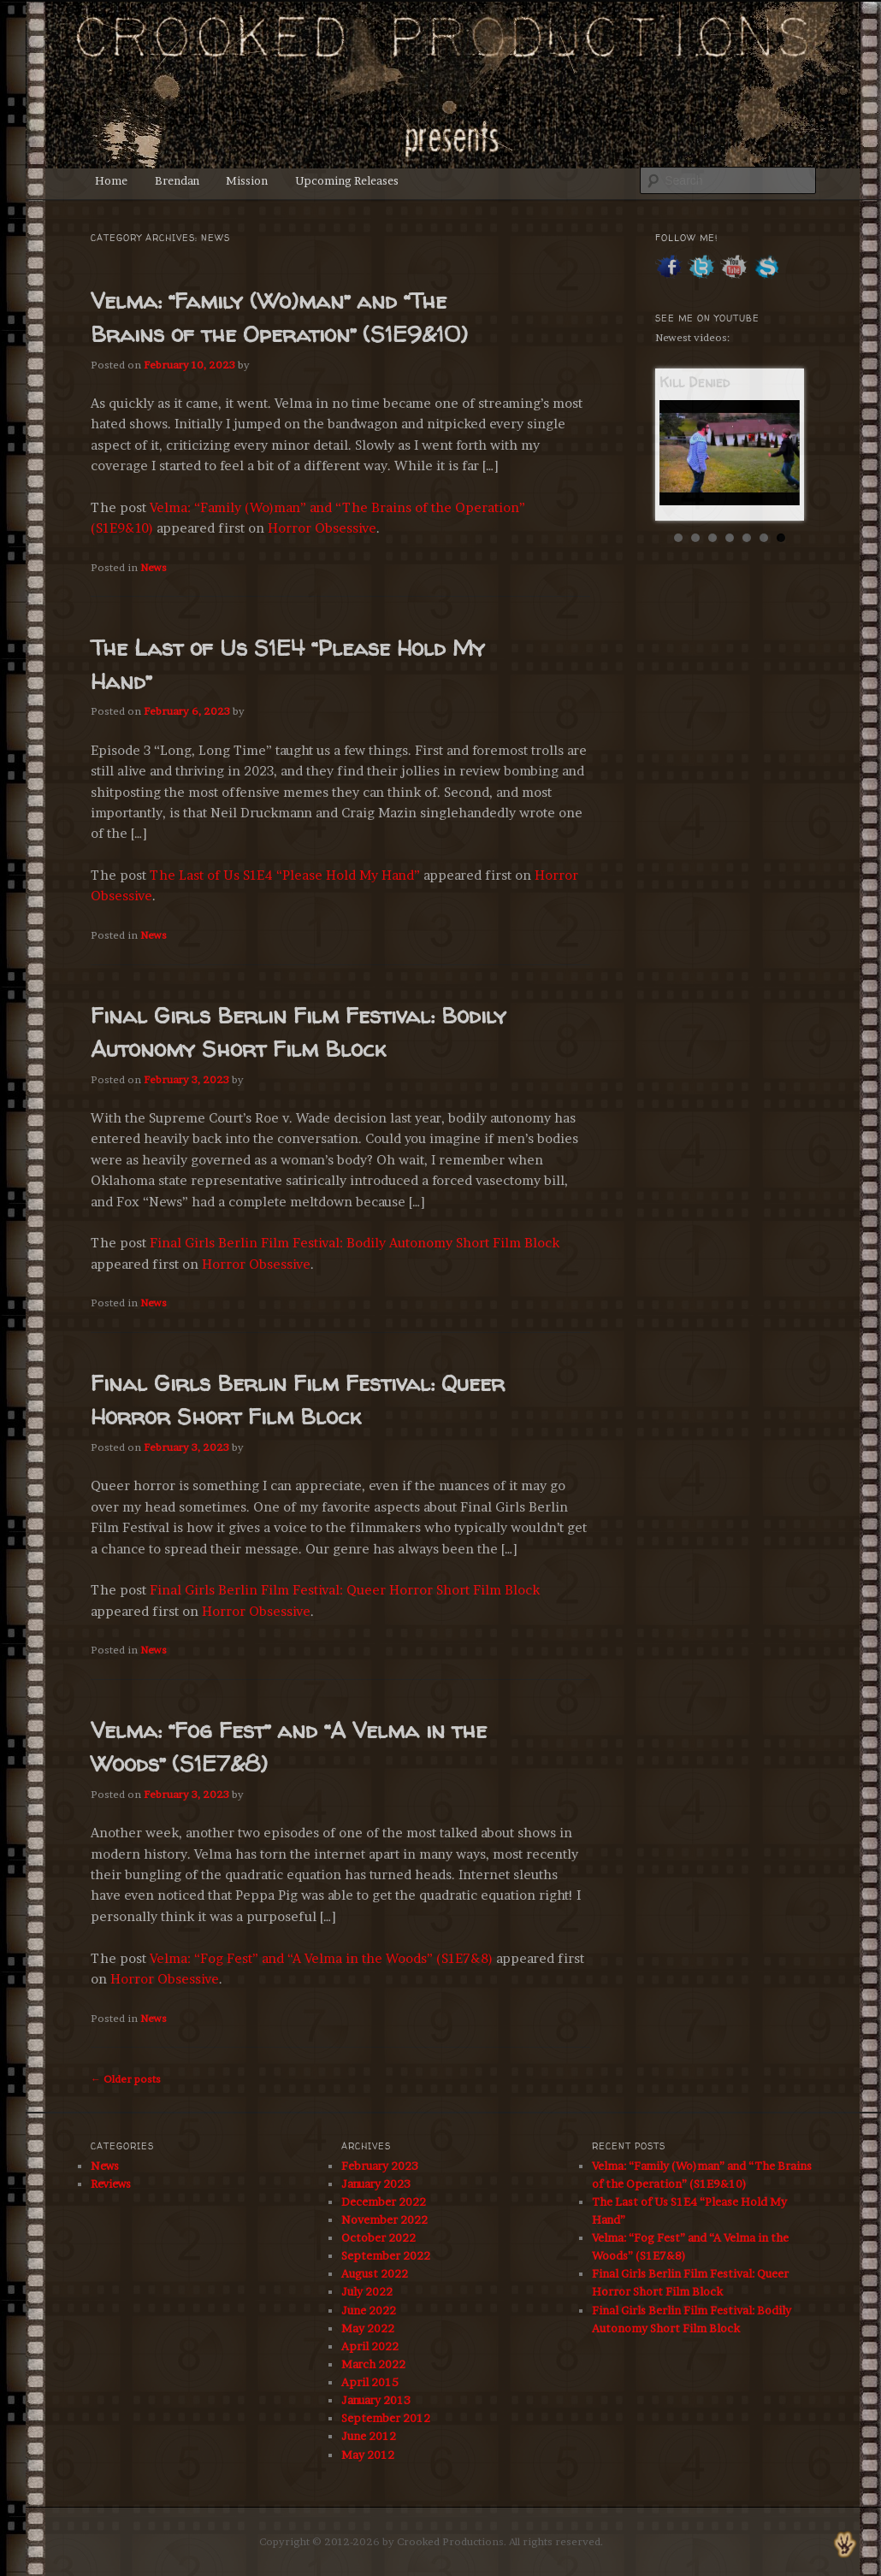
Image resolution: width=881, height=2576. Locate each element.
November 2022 (384, 2219)
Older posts (126, 2078)
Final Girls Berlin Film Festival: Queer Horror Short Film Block (345, 1590)
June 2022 (368, 2310)
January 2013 (376, 2400)
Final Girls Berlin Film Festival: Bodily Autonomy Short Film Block (354, 1243)
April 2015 (370, 2382)
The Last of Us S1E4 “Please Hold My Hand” (285, 875)
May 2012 (367, 2454)
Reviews (111, 2183)
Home (111, 180)
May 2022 (367, 2328)
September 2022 (385, 2255)
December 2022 (383, 2201)
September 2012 (385, 2418)
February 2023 (379, 2165)
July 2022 (367, 2291)
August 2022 (374, 2273)
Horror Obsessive (322, 528)
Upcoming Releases (347, 180)
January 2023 (376, 2183)
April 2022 (370, 2346)
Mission (247, 180)
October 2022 (378, 2237)
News (153, 567)
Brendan (177, 180)
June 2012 (368, 2436)
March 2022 (373, 2364)
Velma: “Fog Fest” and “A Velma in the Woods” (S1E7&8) (321, 1958)
